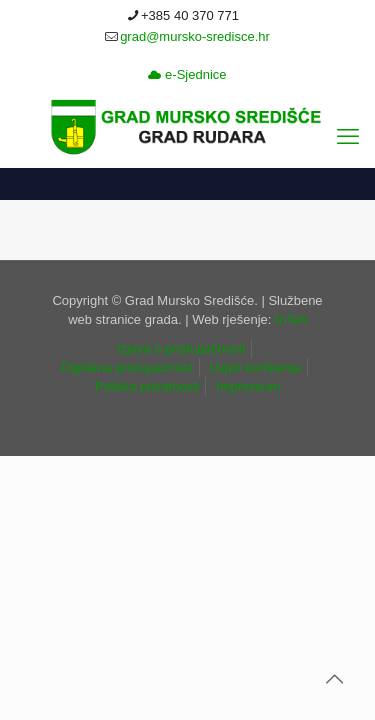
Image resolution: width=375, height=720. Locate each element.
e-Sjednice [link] (187, 74)
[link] (187, 127)
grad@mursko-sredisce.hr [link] (195, 36)
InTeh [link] (291, 319)
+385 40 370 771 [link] (190, 15)
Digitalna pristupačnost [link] (127, 367)
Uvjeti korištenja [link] (255, 367)
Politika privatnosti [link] (147, 386)
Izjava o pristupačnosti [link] (181, 348)
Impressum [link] (248, 386)
